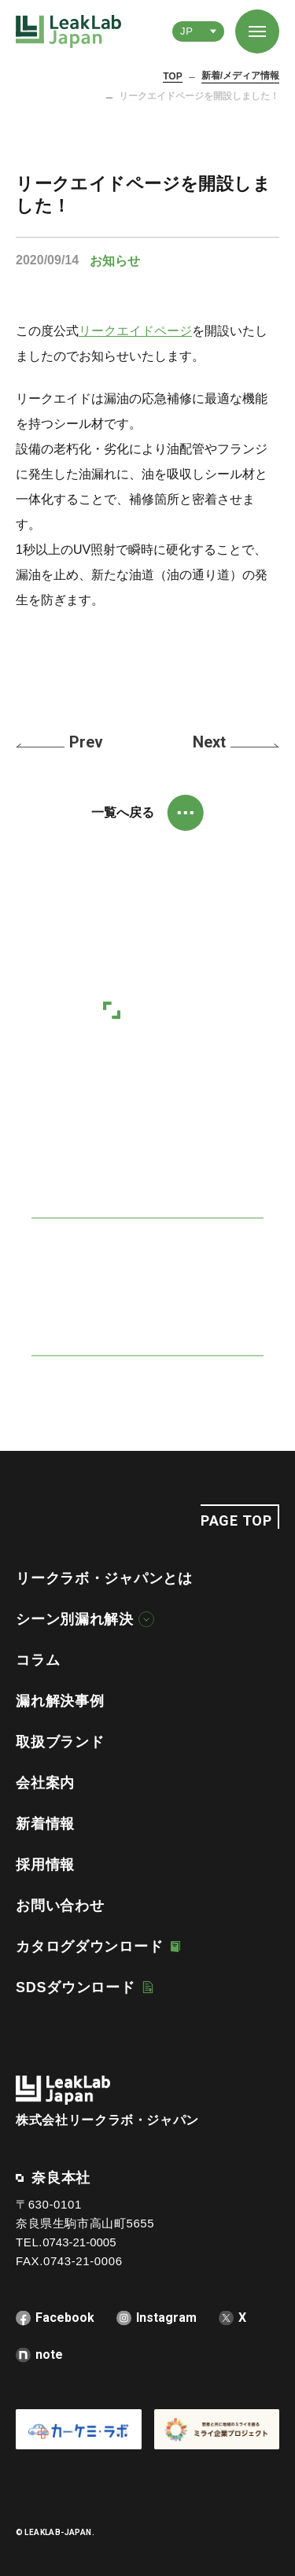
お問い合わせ (60, 1906)
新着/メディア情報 (240, 75)
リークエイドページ (135, 331)
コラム (38, 1660)
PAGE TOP (236, 1520)
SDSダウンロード (75, 1987)
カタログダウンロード (89, 1946)
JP (186, 31)
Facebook (64, 2317)
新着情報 (45, 1824)
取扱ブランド (60, 1742)
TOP (172, 76)
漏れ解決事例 (60, 1701)
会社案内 (45, 1783)
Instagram (166, 2317)
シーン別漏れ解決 (75, 1619)
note (49, 2354)
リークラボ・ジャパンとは (104, 1578)
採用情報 (45, 1865)
